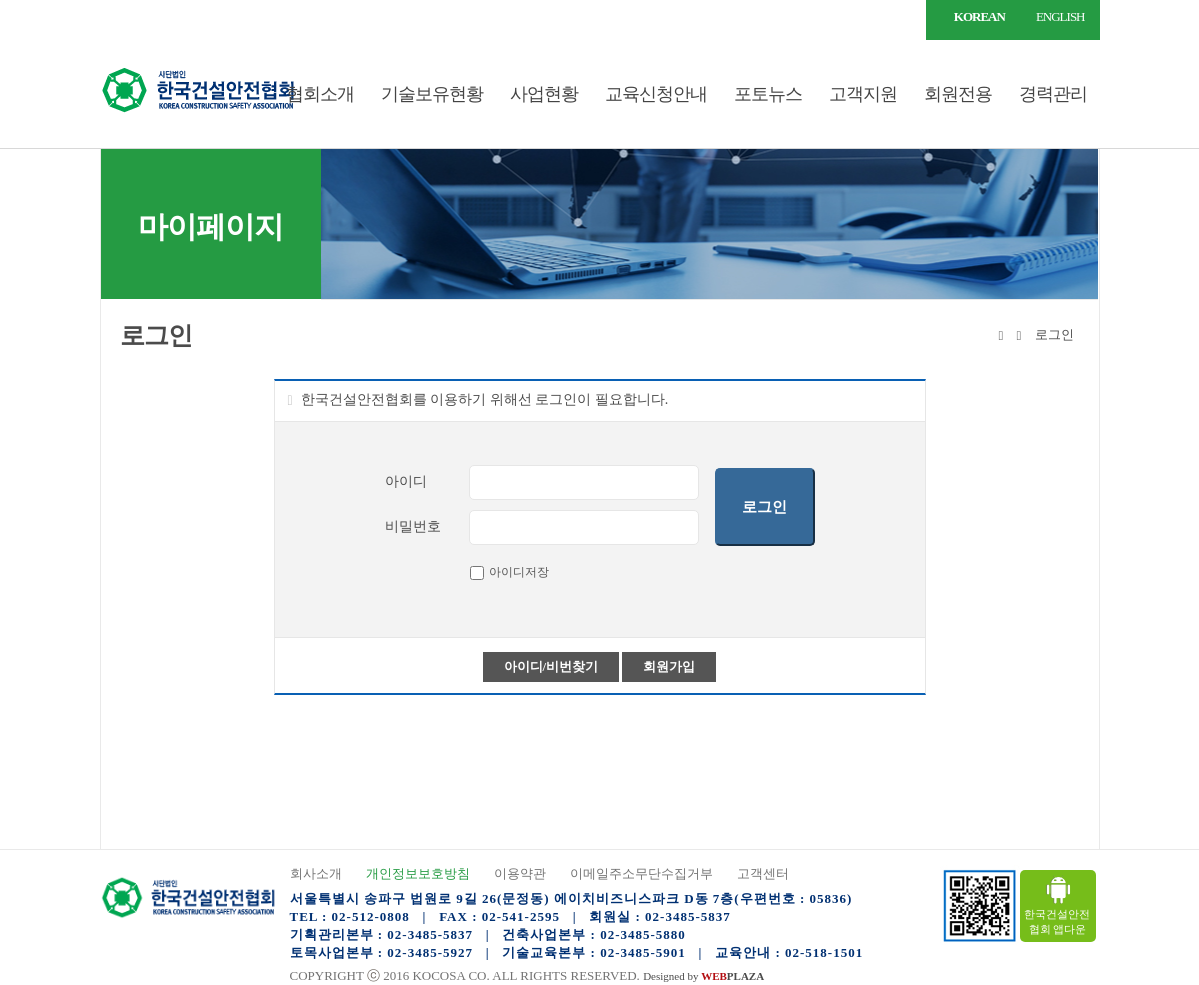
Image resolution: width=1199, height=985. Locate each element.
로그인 (145, 16)
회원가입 (669, 666)
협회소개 (320, 94)
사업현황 (544, 94)
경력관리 (1053, 94)
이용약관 (520, 873)
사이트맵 (202, 16)
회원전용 (958, 94)
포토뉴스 (768, 94)
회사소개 (316, 873)
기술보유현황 (432, 94)
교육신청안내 (656, 94)
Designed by (703, 976)
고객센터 (763, 873)
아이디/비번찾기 (551, 666)
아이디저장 (519, 572)
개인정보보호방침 (418, 873)
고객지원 (863, 94)
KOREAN (979, 16)
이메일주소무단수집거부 (641, 873)
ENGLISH (1060, 16)
